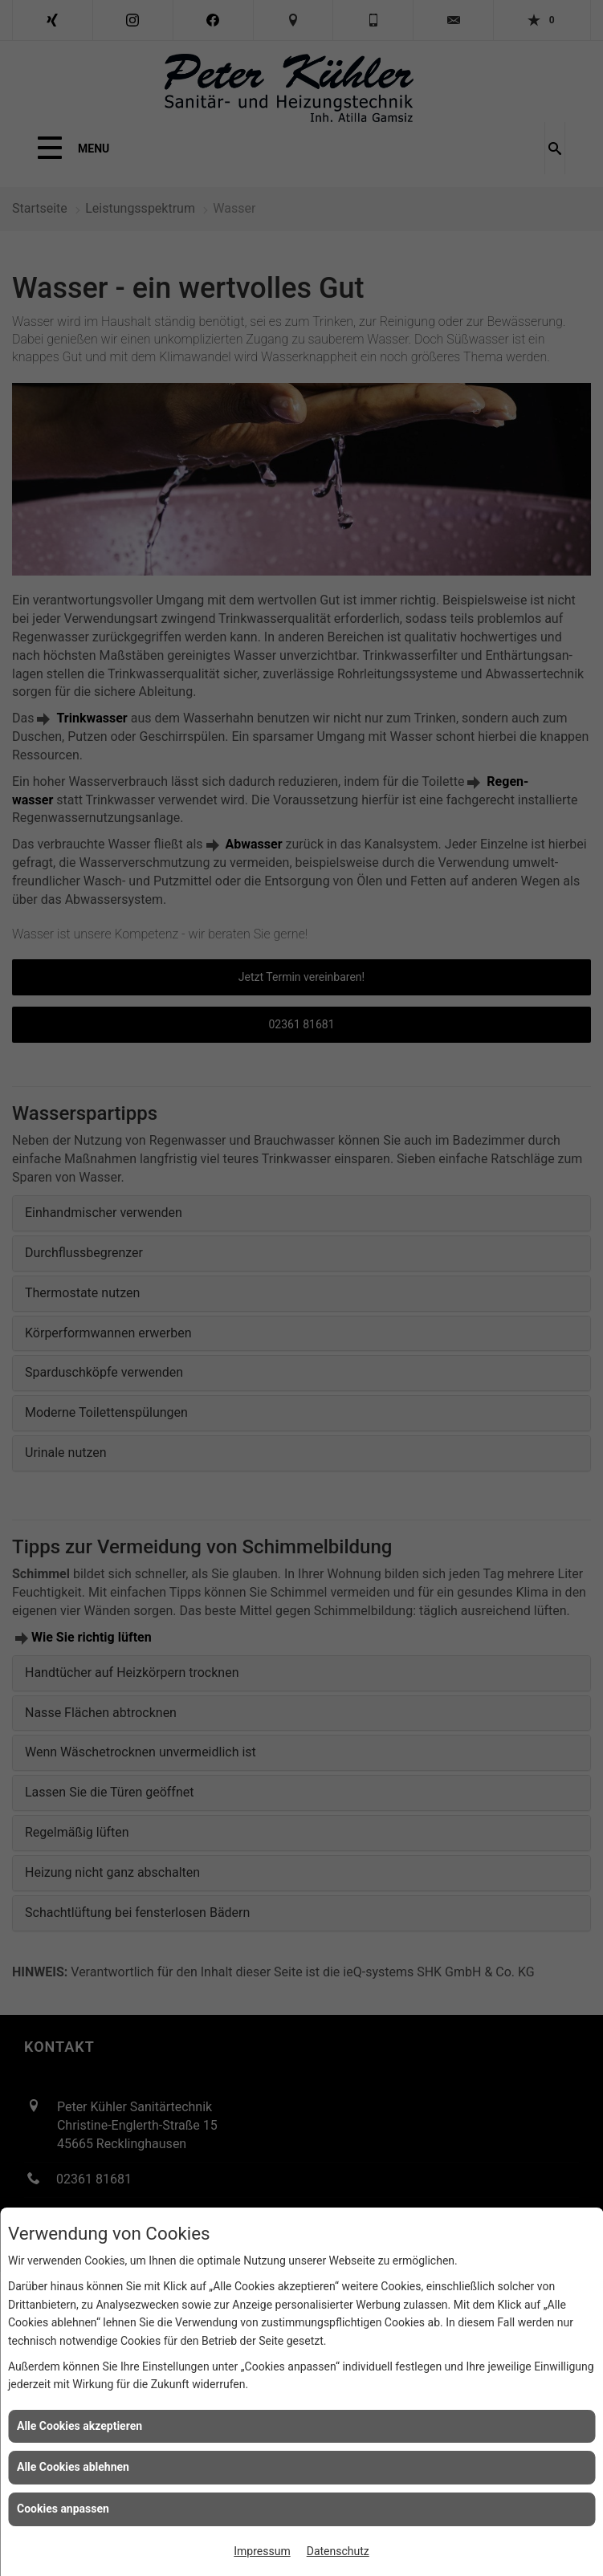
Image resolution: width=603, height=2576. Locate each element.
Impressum (262, 2551)
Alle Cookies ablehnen (73, 2466)
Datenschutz (338, 2551)
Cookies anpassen (63, 2508)
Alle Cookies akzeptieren (79, 2425)
